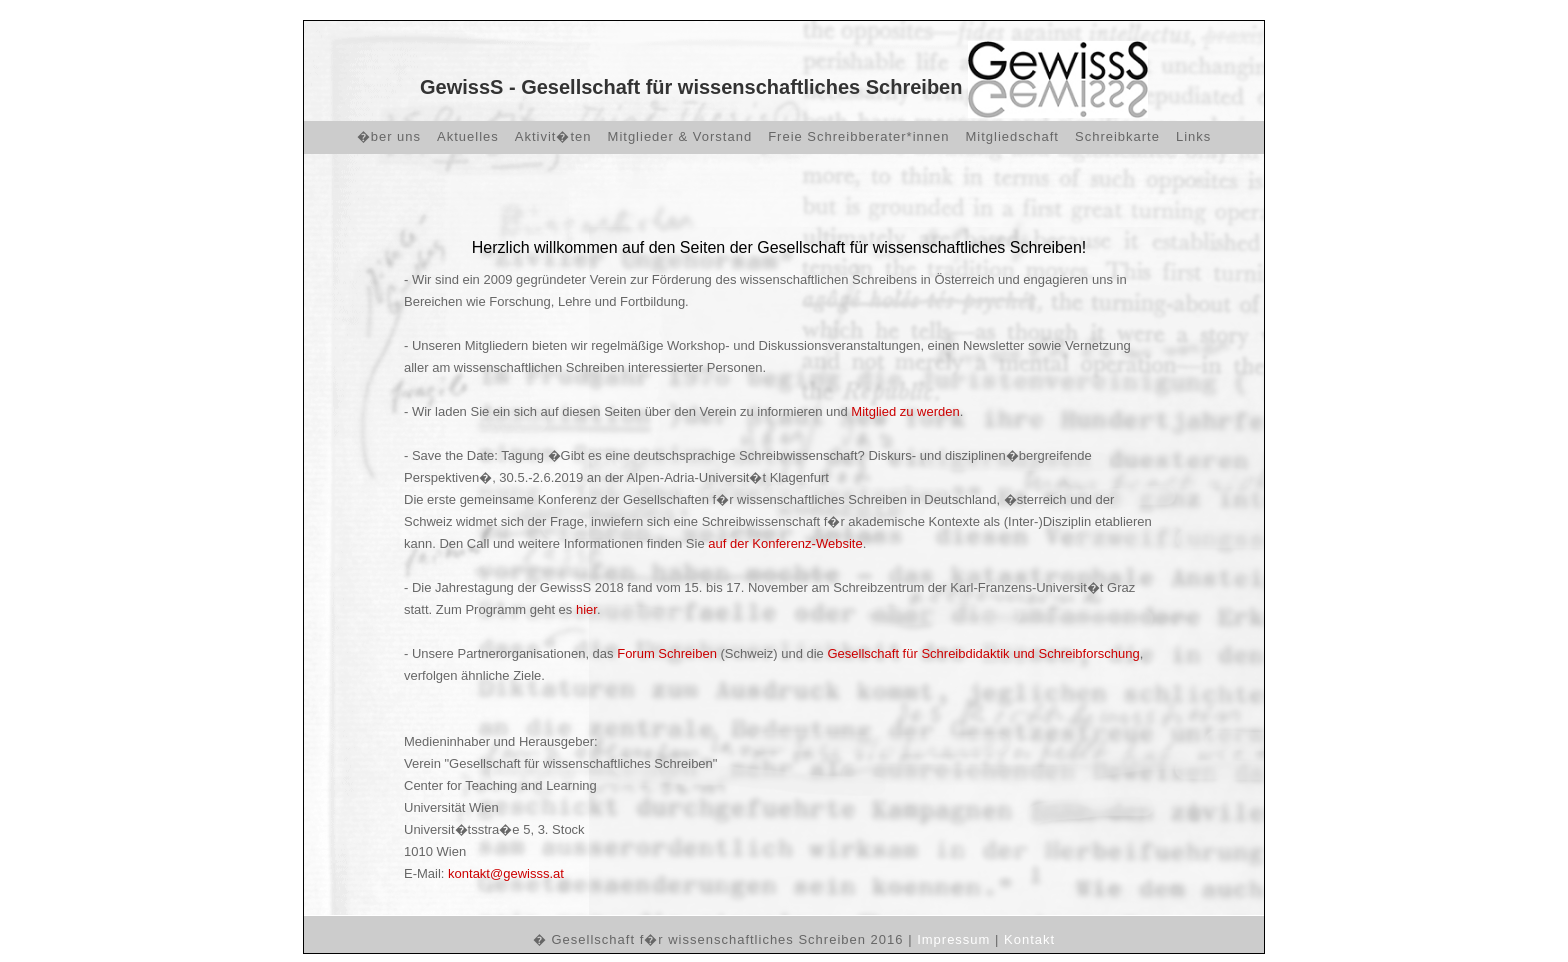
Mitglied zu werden (905, 411)
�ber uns (389, 136)
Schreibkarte (1117, 136)
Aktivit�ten (553, 136)
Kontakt (1029, 939)
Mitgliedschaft (1012, 136)
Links (1193, 136)
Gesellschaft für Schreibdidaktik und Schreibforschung (983, 653)
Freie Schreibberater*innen (858, 136)
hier (586, 609)
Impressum (953, 939)
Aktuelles (468, 136)
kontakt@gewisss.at (506, 873)
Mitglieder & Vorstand (680, 136)
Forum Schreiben (668, 653)
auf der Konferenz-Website (785, 543)
